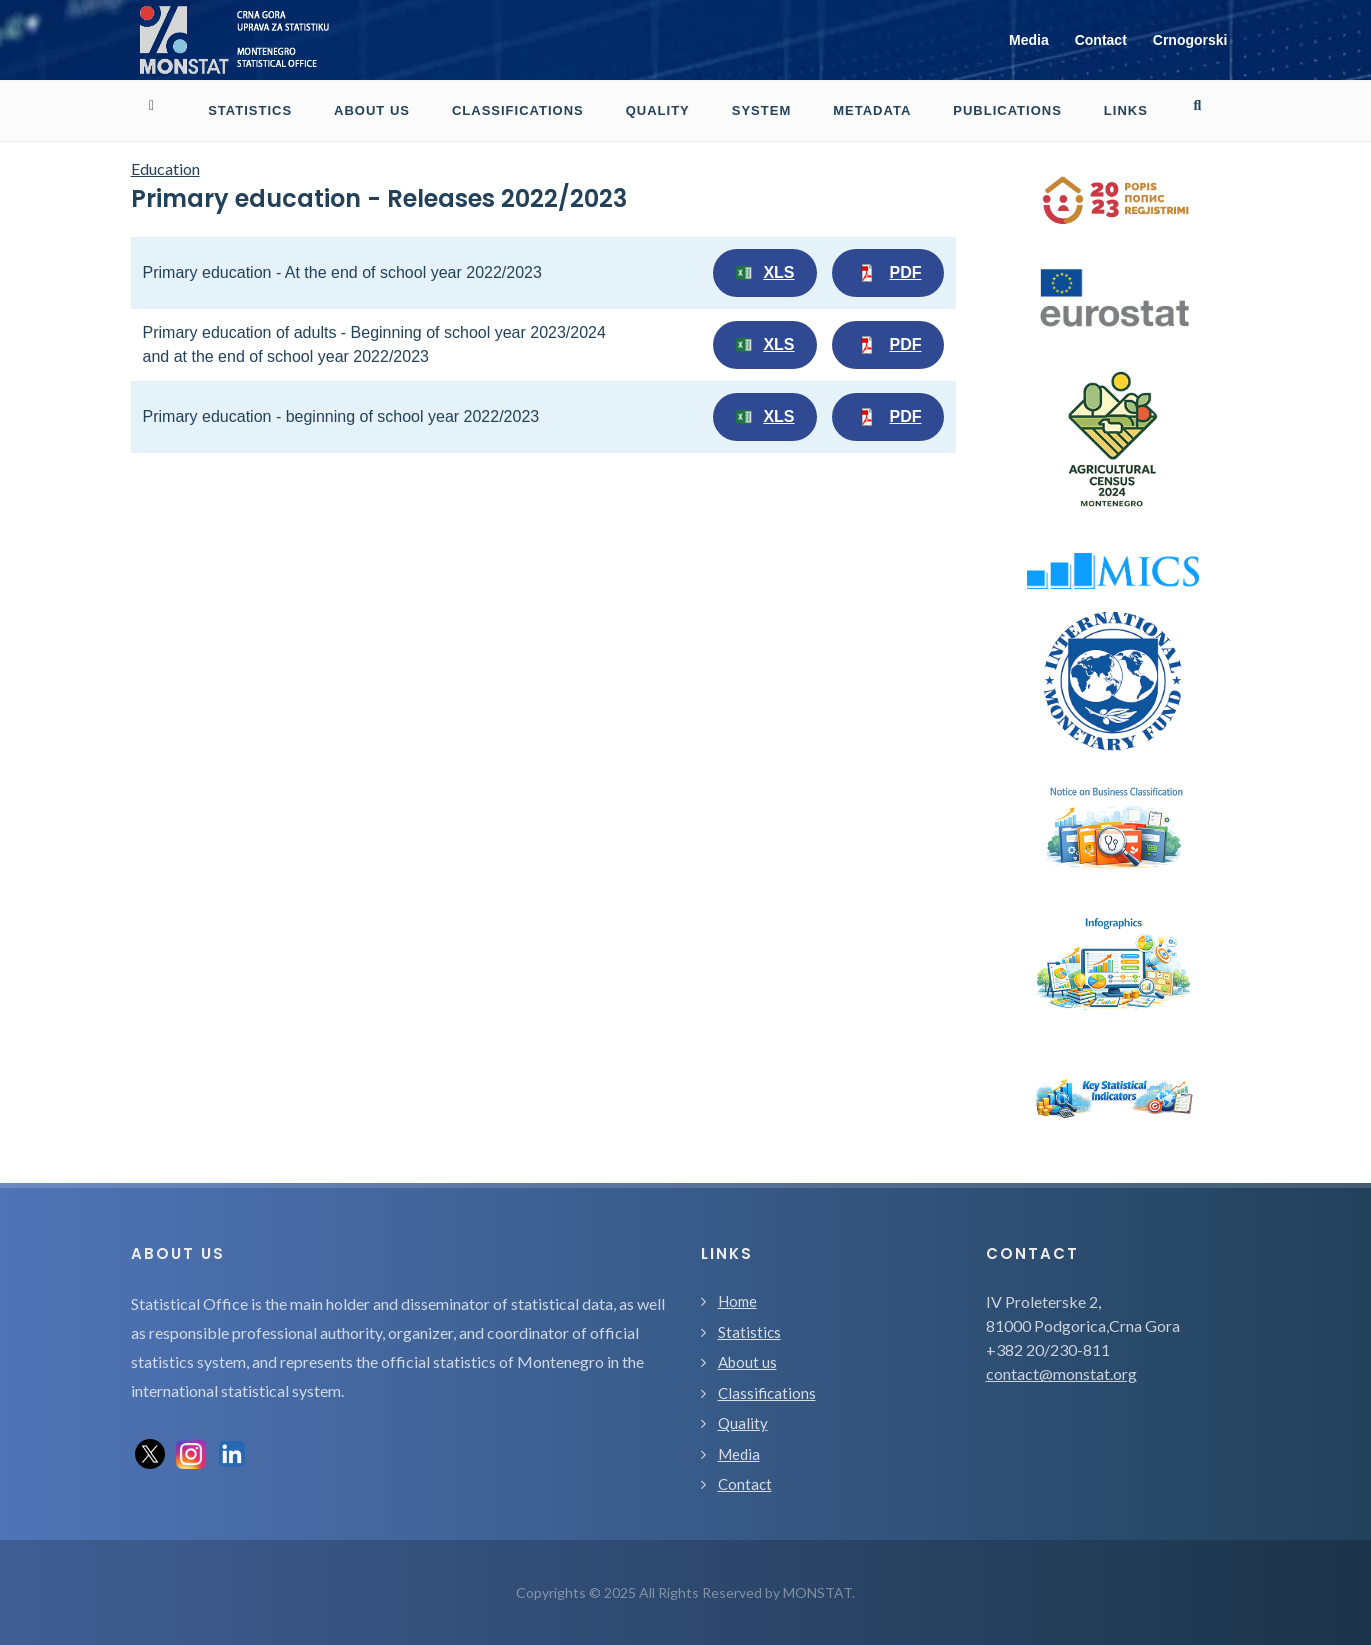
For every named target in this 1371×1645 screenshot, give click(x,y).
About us (747, 1362)
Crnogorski (1190, 40)
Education (165, 168)
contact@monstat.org (1061, 1373)
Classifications (767, 1393)
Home (737, 1301)
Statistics (749, 1332)
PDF (888, 273)
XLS (764, 273)
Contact (1101, 40)
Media (1029, 40)
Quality (743, 1423)
